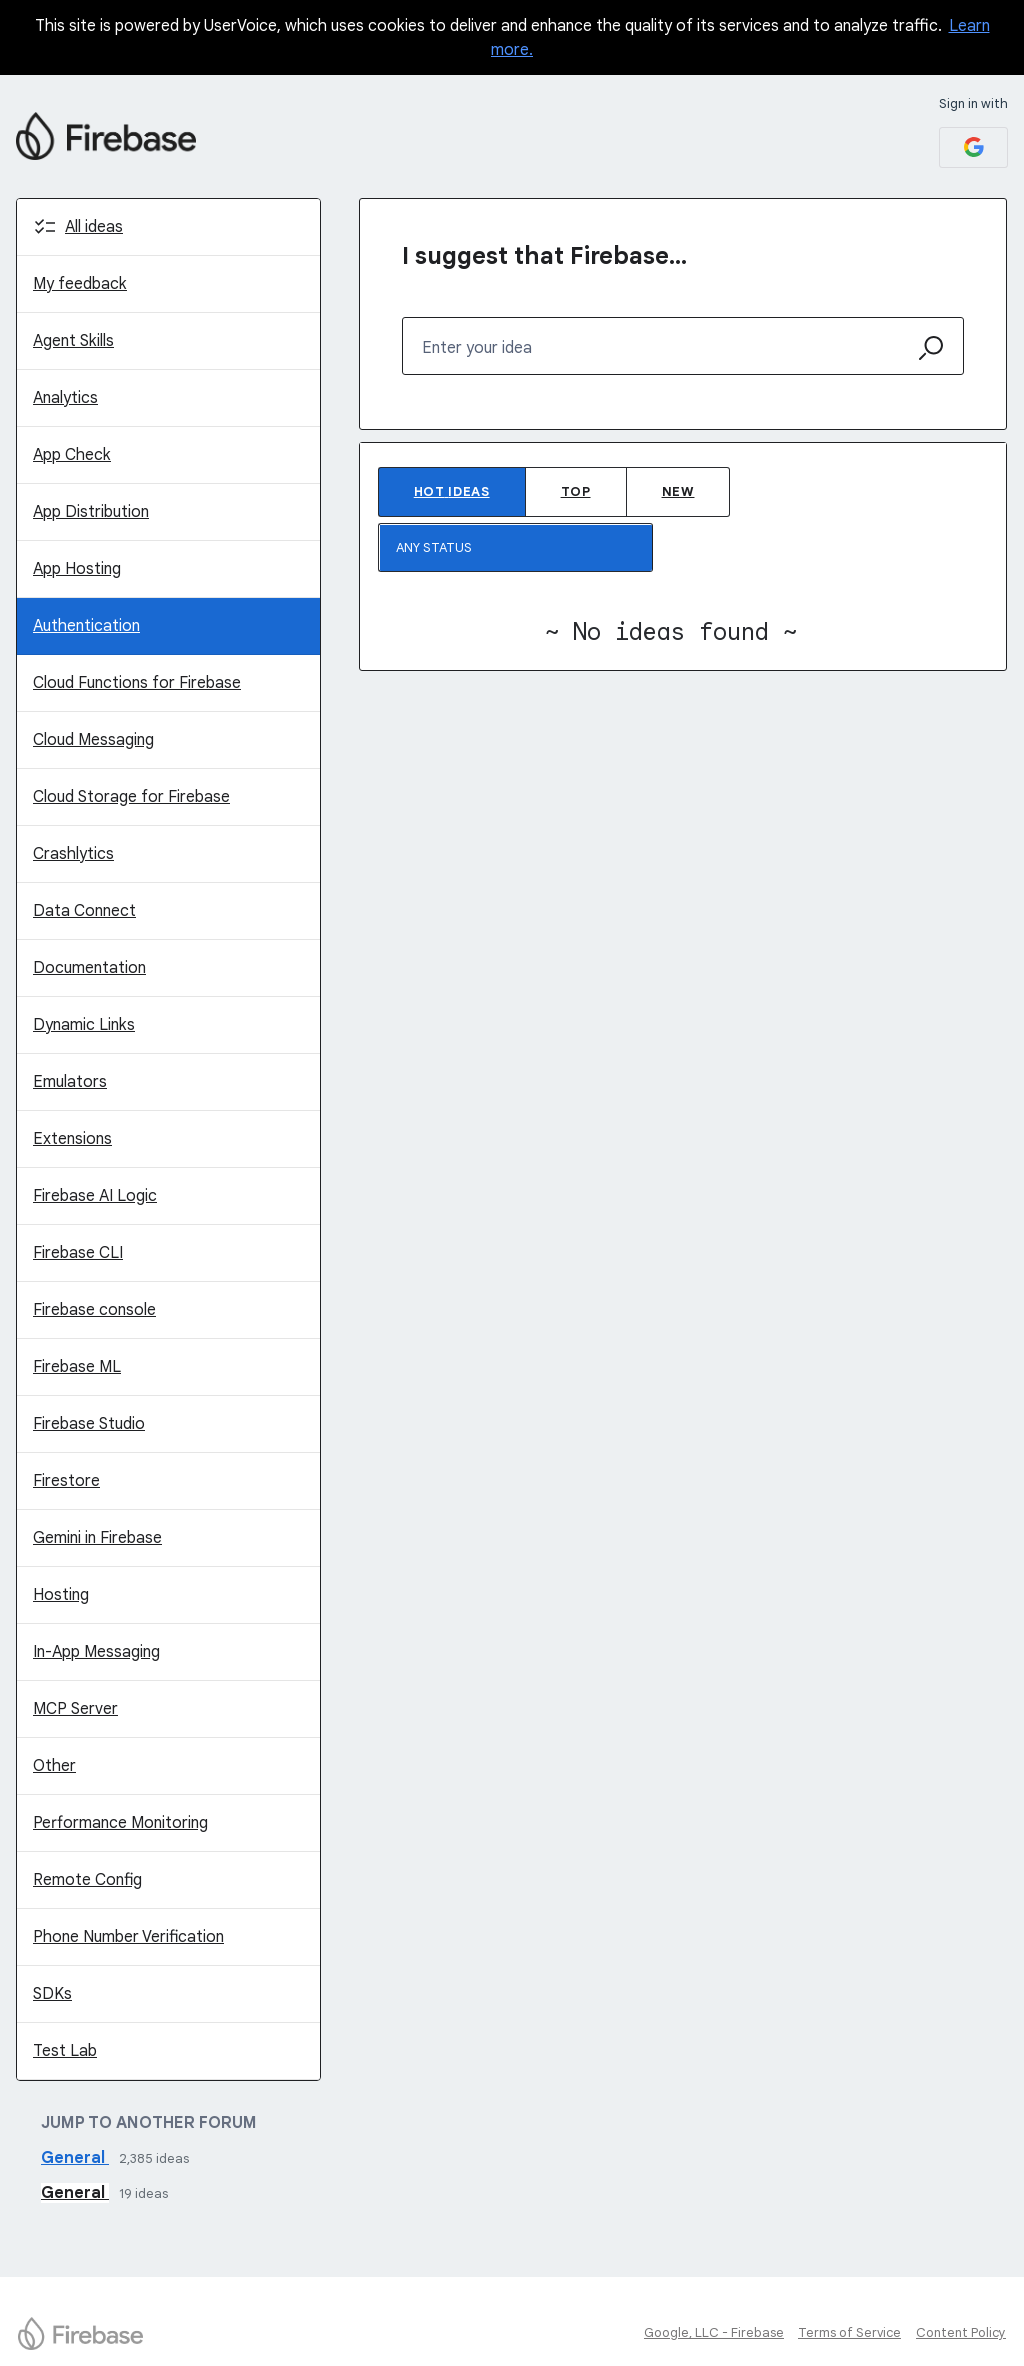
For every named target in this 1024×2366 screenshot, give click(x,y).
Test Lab (65, 2051)
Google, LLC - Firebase (714, 2332)
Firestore (66, 1481)
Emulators (70, 1082)
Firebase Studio (89, 1424)
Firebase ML (77, 1367)
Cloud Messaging (93, 740)
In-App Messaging (96, 1652)
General (75, 2158)
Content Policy (961, 2332)
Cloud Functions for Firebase (137, 683)
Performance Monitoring (120, 1823)
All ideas (94, 227)
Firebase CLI (78, 1253)
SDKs (52, 1994)
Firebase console (94, 1310)
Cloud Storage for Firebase (131, 797)
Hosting (61, 1595)
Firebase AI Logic (95, 1196)
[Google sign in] (973, 147)
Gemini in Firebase (97, 1538)
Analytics (65, 398)
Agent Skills (73, 341)
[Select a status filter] (516, 548)
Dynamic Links (84, 1025)
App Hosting (77, 569)
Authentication (86, 626)
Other (54, 1766)
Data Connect (84, 911)
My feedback (80, 284)
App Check (72, 455)
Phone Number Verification (128, 1937)
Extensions (72, 1139)
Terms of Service (849, 2332)
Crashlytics (73, 854)
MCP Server (75, 1709)
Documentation (89, 968)
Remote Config (87, 1880)
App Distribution (91, 512)
